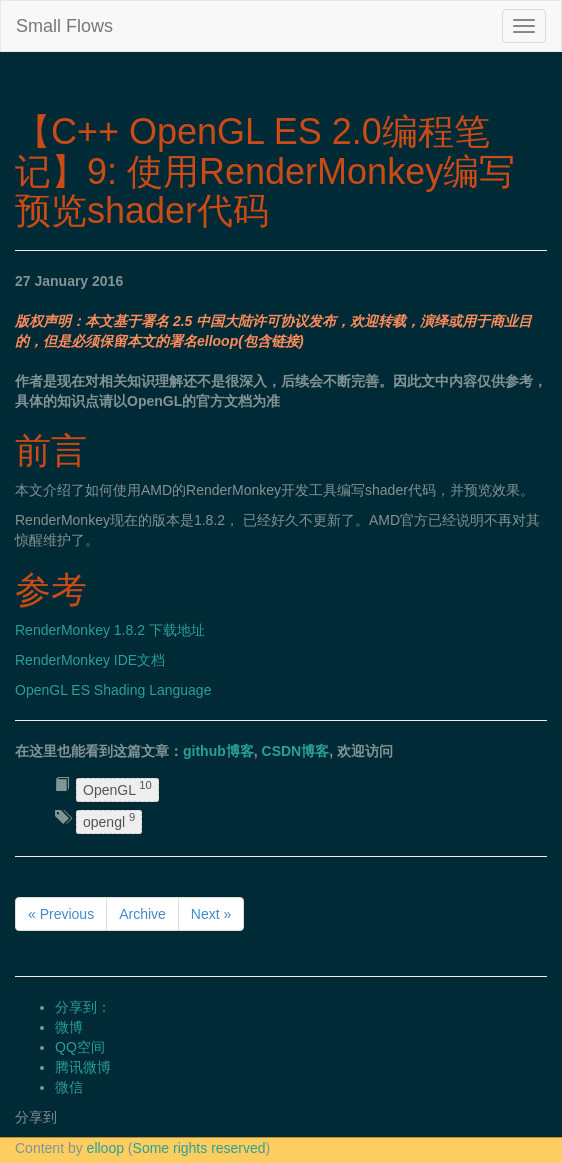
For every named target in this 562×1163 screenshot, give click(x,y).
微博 (69, 1027)
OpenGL (117, 788)
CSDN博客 (296, 751)
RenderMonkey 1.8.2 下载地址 (110, 630)
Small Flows (64, 26)
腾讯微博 (83, 1067)
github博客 (218, 751)
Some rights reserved (199, 1148)
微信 (69, 1087)
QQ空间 (80, 1047)
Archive (142, 914)
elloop (105, 1148)
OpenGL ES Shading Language (113, 690)
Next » (211, 914)
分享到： (83, 1007)
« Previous (61, 914)
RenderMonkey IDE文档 (90, 660)
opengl (109, 821)
